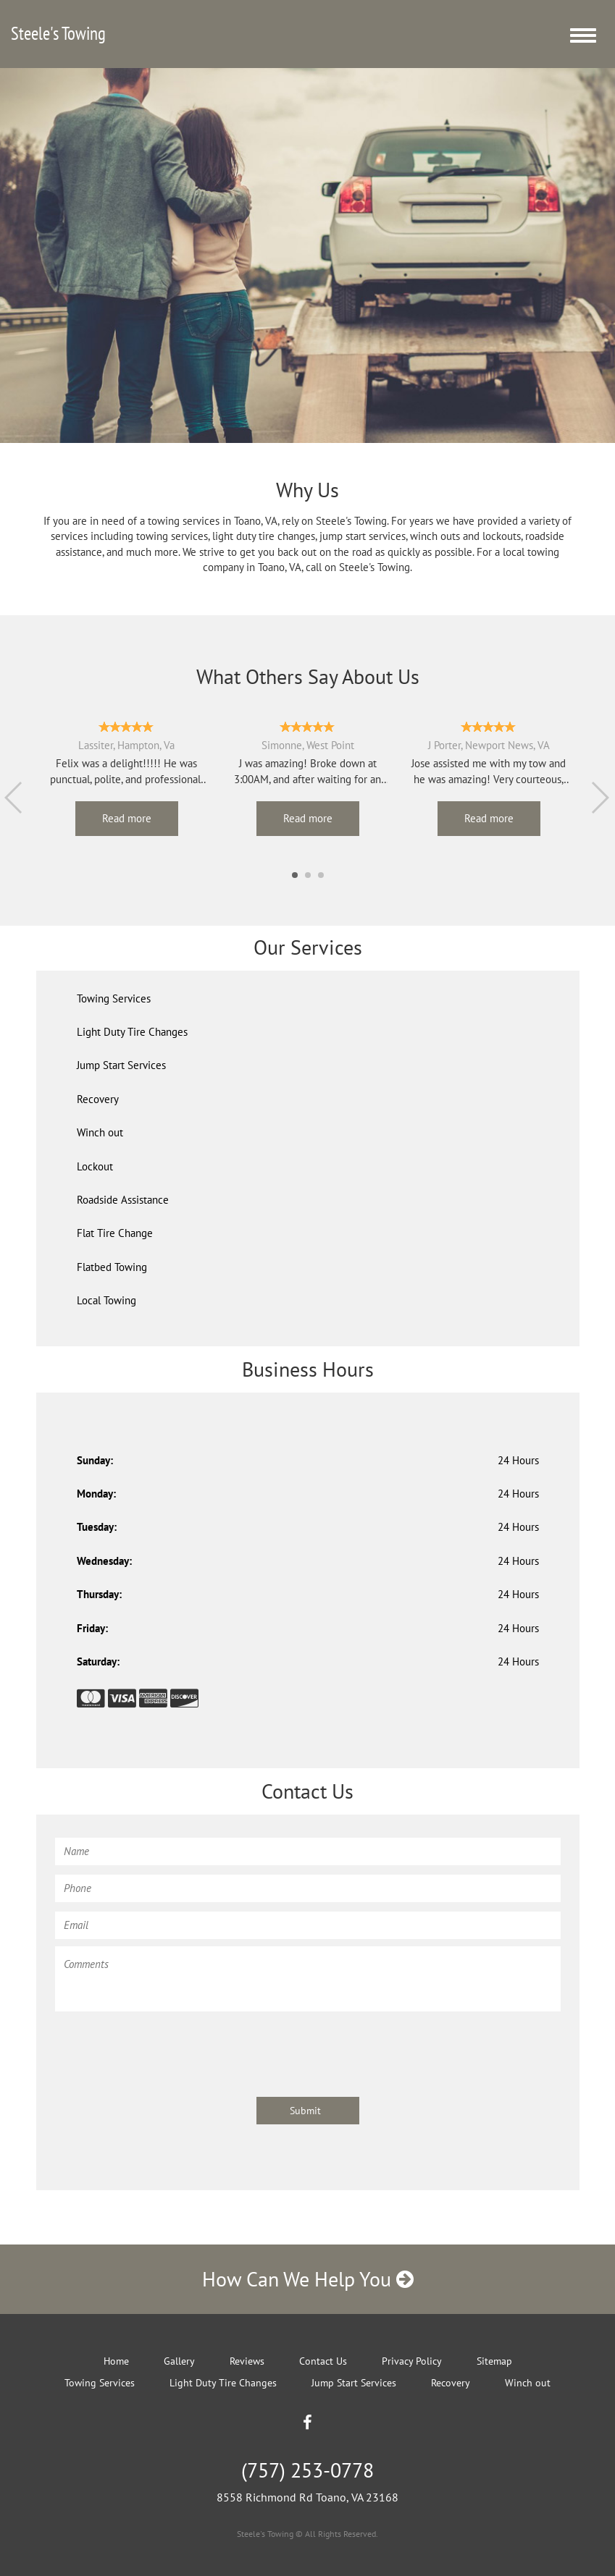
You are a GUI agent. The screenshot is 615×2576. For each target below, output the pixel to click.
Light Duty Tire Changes (132, 1032)
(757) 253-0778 (307, 2470)
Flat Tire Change (115, 1233)
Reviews (247, 2361)
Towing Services (114, 998)
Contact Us (323, 2361)
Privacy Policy (412, 2361)
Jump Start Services (121, 1065)
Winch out (100, 1132)
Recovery (98, 1099)
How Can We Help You (308, 2278)
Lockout (95, 1166)
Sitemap (494, 2361)
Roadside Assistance (123, 1200)
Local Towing (106, 1300)
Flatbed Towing (112, 1267)
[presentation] (165, 2047)
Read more (126, 818)
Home (116, 2361)
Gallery (179, 2361)
